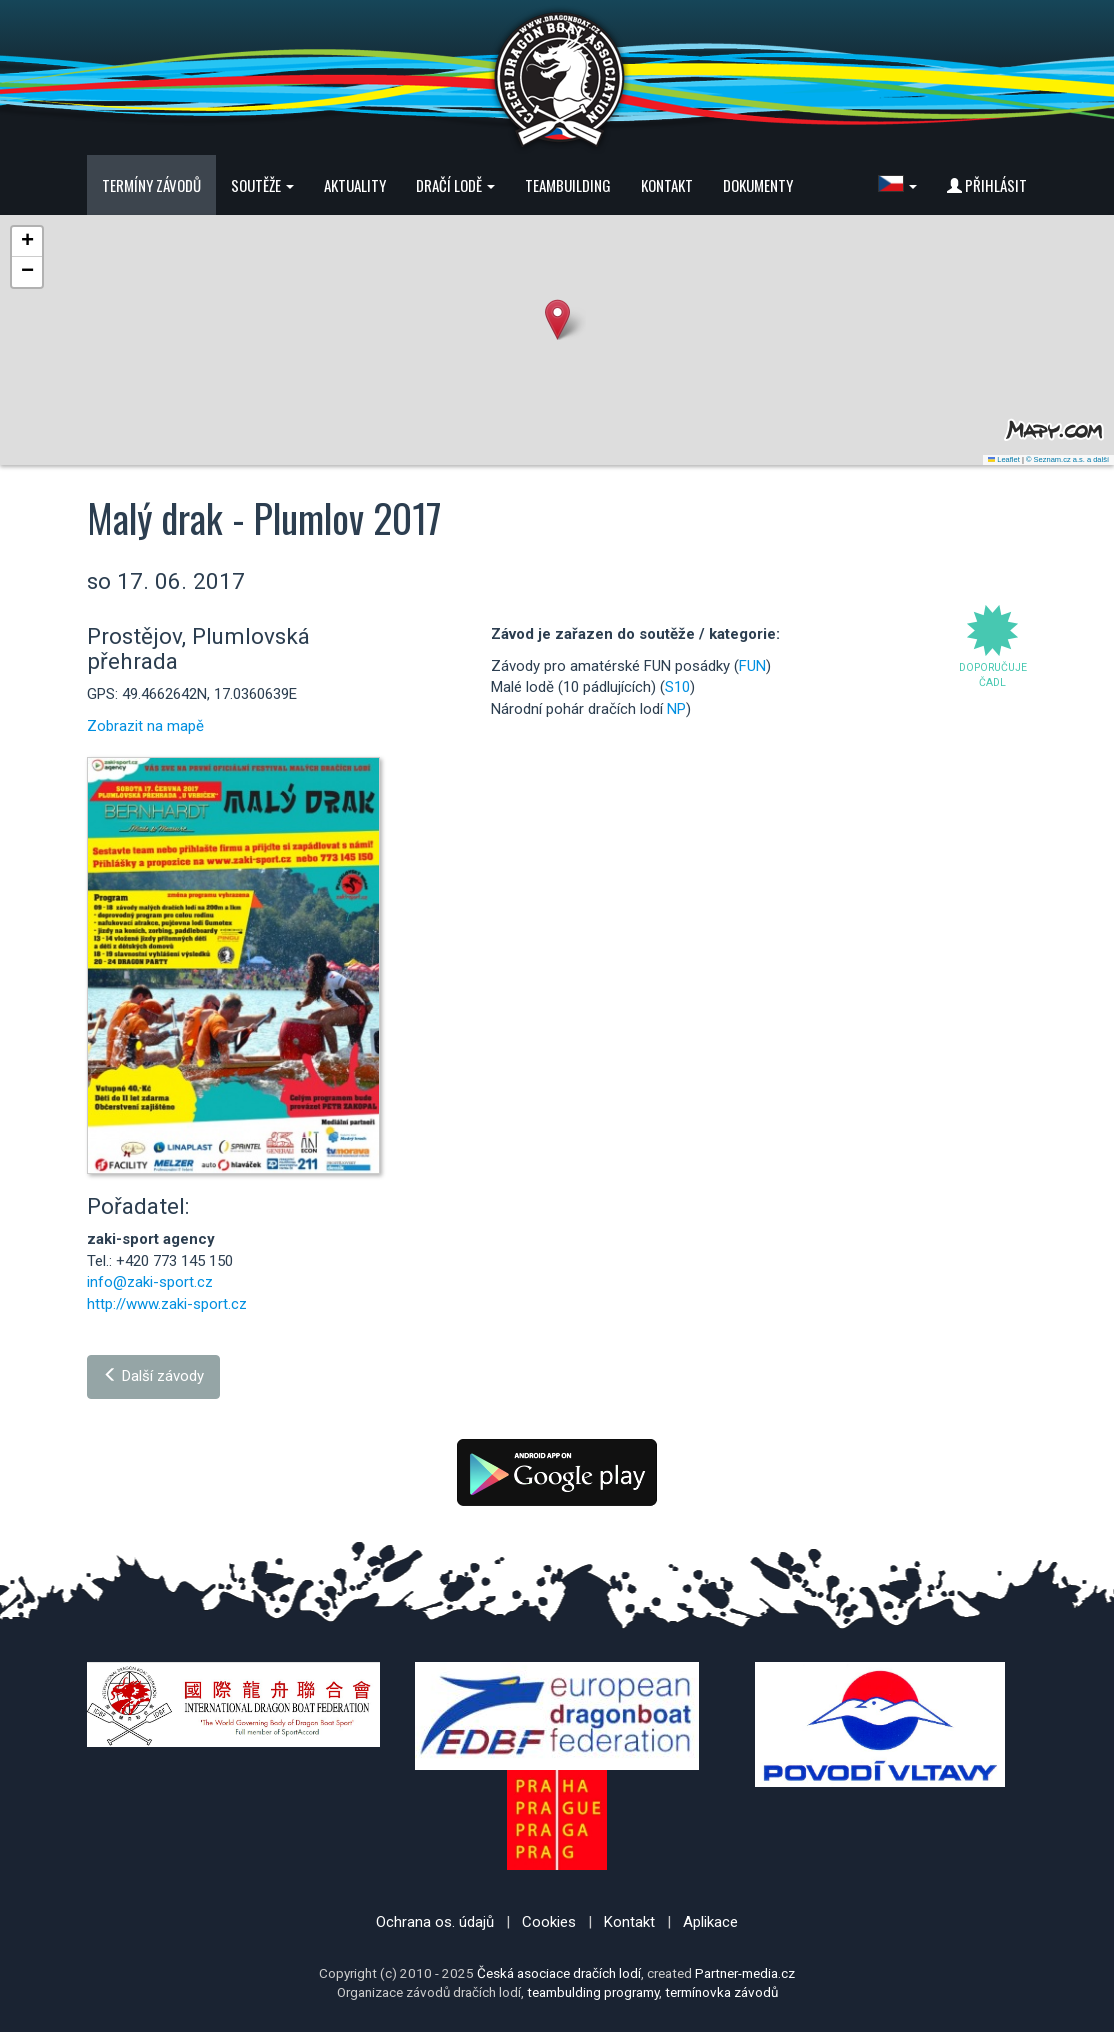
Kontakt (667, 185)
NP (676, 709)
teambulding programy (593, 1992)
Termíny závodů (151, 185)
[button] (897, 185)
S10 (677, 687)
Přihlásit (987, 185)
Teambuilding (568, 185)
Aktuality (355, 185)
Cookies (549, 1922)
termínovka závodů (721, 1992)
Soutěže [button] (262, 185)
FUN (752, 666)
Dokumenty (758, 185)
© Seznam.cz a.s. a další (1067, 459)
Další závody (153, 1376)
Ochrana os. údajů (435, 1922)
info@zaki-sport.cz (150, 1282)
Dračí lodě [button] (455, 185)
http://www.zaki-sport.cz (167, 1304)
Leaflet (1004, 459)
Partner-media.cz (745, 1973)
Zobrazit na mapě (145, 726)
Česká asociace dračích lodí (559, 1973)
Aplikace (710, 1922)
